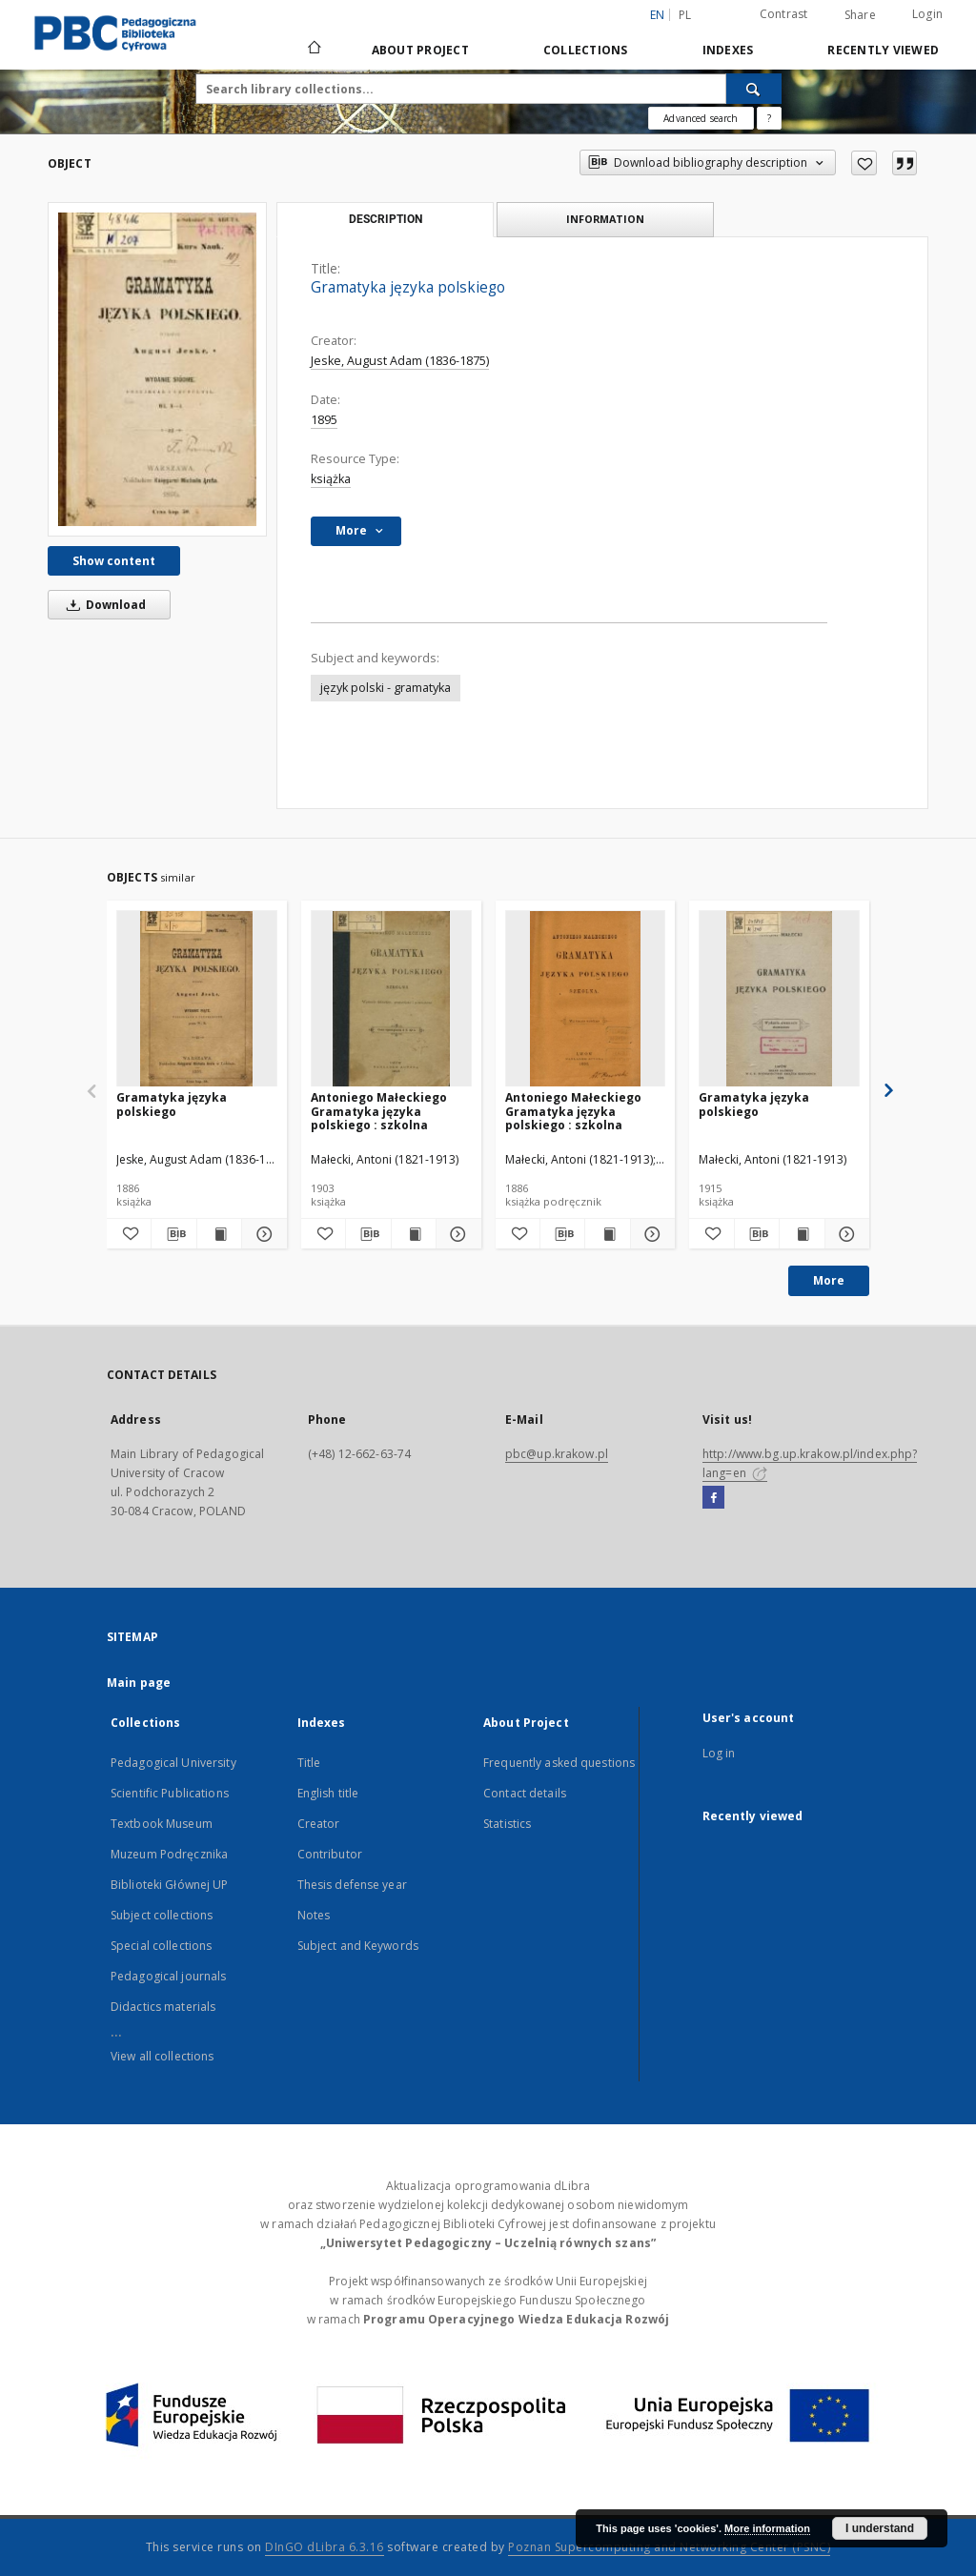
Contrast (784, 14)
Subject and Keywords (357, 1945)
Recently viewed (883, 50)
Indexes (728, 50)
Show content (113, 561)
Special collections (161, 1945)
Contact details (524, 1793)
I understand (879, 2528)
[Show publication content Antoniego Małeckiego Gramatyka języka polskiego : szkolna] (414, 1234)
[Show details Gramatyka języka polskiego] (261, 1234)
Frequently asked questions (559, 1763)
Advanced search (700, 118)
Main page (139, 1682)
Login (927, 14)
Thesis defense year (352, 1884)
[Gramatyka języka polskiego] (157, 369)
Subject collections (162, 1915)
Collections (585, 50)
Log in (719, 1753)
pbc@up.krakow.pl (556, 1454)
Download (103, 605)
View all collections (162, 2056)
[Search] (754, 88)
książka (331, 479)
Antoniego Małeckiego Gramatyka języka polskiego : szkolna (379, 1110)
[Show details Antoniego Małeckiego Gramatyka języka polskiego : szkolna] (456, 1234)
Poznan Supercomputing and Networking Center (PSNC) (669, 2547)
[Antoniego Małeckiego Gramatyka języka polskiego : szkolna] (391, 999)
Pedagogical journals (168, 1976)
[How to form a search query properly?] (769, 118)
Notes (314, 1915)
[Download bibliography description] (173, 1234)
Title (309, 1763)
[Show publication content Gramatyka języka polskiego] (219, 1234)
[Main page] (313, 50)
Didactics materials (163, 2006)
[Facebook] (713, 1498)
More (828, 1280)
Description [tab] (385, 219)
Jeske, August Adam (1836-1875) (400, 361)
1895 (324, 420)
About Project (420, 50)
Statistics (507, 1823)
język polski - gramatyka (385, 687)
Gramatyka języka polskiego (171, 1104)
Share (860, 15)
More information (767, 2528)
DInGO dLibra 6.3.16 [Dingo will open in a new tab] (324, 2547)
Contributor (329, 1854)
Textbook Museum (162, 1823)
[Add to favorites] (864, 163)
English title (328, 1793)
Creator (318, 1823)
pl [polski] (685, 15)
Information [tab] (605, 219)
